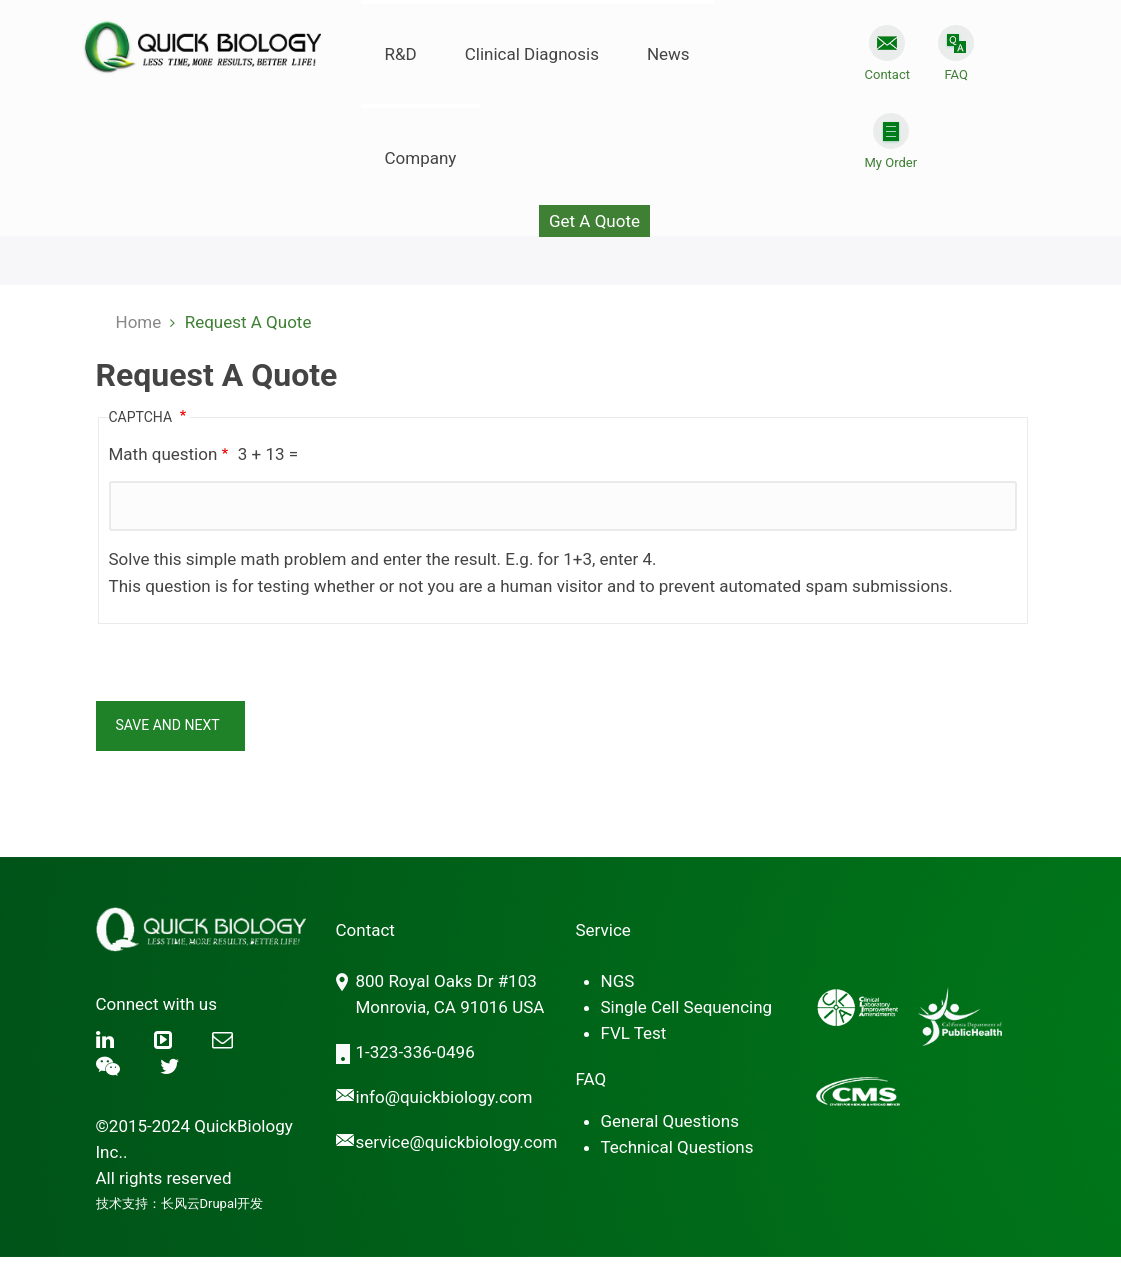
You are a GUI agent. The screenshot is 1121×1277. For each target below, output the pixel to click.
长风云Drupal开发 (212, 1203)
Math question (163, 454)
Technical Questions (677, 1147)
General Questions (670, 1121)
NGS (618, 981)
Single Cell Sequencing (687, 1007)
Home (139, 322)
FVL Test (634, 1033)
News (668, 54)
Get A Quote (594, 221)
